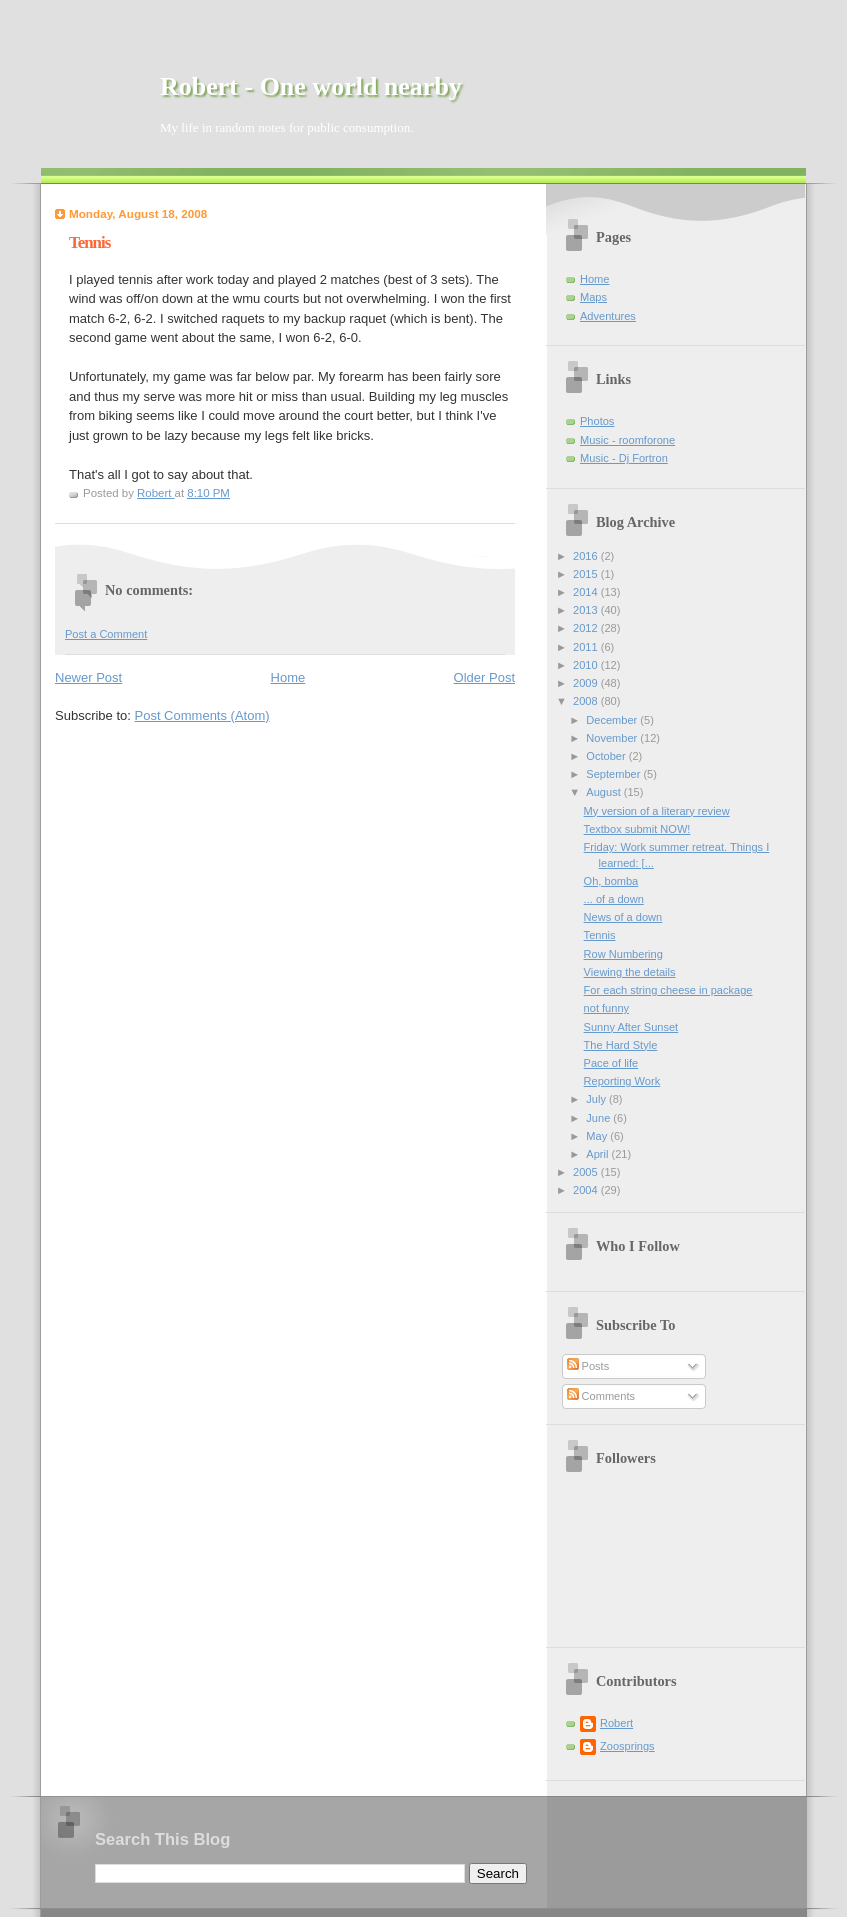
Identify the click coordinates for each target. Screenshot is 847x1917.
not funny (606, 1008)
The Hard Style (621, 1045)
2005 (587, 1172)
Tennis (600, 935)
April (598, 1154)
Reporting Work (622, 1081)
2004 (587, 1190)
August (604, 792)
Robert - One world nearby (311, 86)
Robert (616, 1723)
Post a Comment (106, 634)
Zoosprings (627, 1746)
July (597, 1099)
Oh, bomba (611, 881)
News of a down (623, 917)
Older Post (484, 677)
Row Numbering (623, 954)
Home (288, 677)
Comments (601, 1396)
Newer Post (88, 677)
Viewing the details (630, 972)
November (613, 738)
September (614, 774)
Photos (597, 421)
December (613, 720)
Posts (588, 1366)
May (598, 1136)
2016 (587, 556)
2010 (587, 665)
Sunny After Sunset (631, 1027)
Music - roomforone (627, 440)
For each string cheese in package (668, 990)
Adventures (608, 316)
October (607, 756)
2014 (587, 592)
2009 (587, 683)
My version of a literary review (657, 811)
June (599, 1118)
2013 (587, 610)
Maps (593, 297)
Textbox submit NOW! (637, 829)
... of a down (614, 899)
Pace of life (611, 1063)
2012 (587, 628)
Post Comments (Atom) (202, 715)
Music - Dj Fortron (624, 458)
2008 (587, 701)
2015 (587, 574)
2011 (587, 647)
